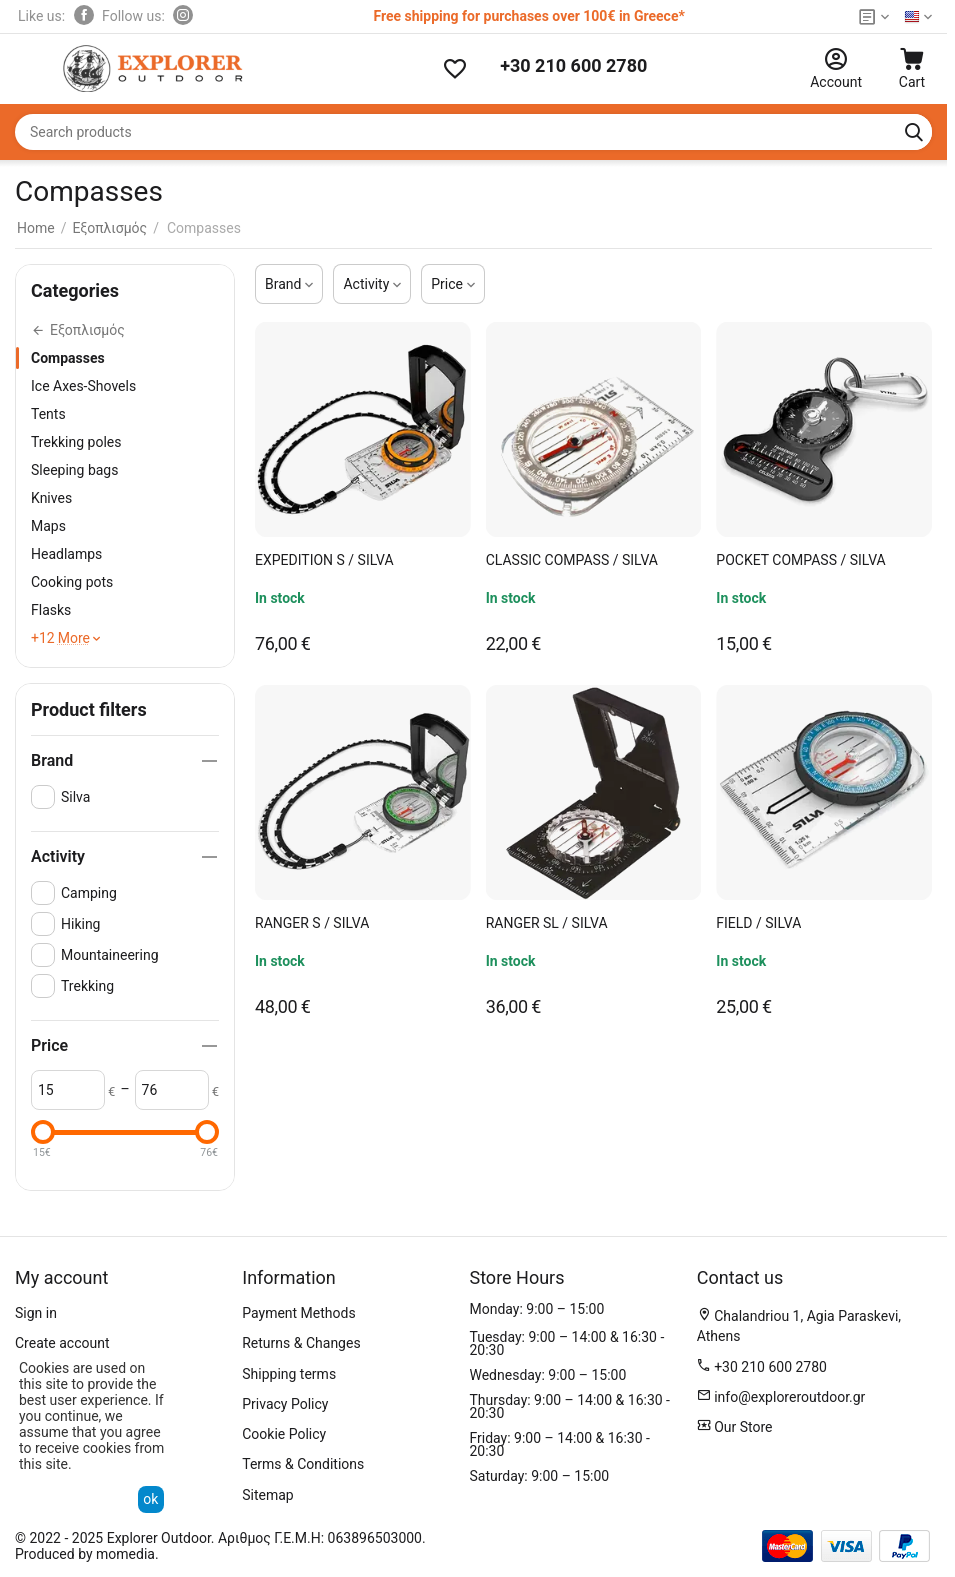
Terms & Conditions (303, 1464)
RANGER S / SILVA (312, 923)
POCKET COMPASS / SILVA (800, 560)
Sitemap (267, 1495)
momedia (125, 1554)
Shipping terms (289, 1374)
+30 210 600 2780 (573, 65)
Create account (62, 1343)
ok (150, 1499)
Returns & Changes (301, 1343)
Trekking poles (76, 442)
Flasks (51, 610)
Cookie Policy (284, 1434)
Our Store (742, 1427)
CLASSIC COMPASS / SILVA (572, 560)
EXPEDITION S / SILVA (324, 560)
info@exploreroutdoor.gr (789, 1397)
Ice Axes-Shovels (83, 386)
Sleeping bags (74, 470)
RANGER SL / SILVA (547, 923)
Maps (48, 526)
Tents (48, 414)
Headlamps (66, 554)
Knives (51, 498)
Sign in (36, 1313)
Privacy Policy (285, 1404)
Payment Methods (298, 1313)
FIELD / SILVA (758, 923)
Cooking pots (72, 582)
